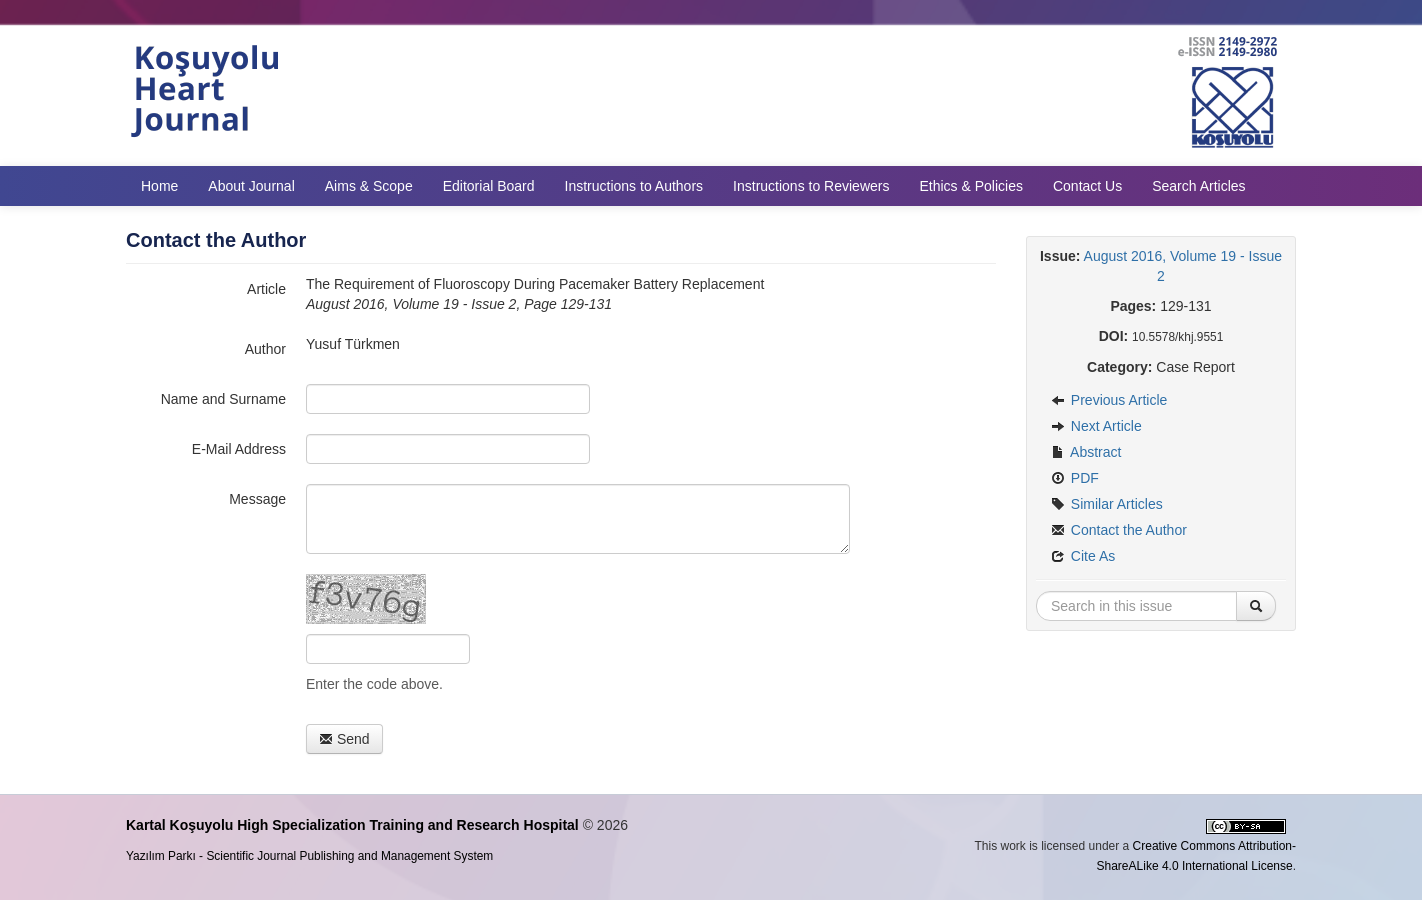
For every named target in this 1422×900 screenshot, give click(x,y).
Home (159, 186)
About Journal (251, 186)
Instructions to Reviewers (811, 186)
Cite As (1083, 556)
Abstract (1086, 452)
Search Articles (1198, 186)
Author (265, 349)
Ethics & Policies (970, 186)
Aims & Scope (369, 186)
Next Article (1096, 426)
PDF (1075, 478)
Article (266, 289)
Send (344, 739)
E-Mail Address (239, 449)
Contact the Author (1119, 530)
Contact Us (1087, 186)
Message (257, 499)
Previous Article (1109, 400)
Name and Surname (223, 399)
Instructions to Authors (634, 186)
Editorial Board (489, 186)
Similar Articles (1107, 504)
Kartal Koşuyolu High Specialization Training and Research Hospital (352, 825)
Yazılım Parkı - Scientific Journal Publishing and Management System (309, 856)
